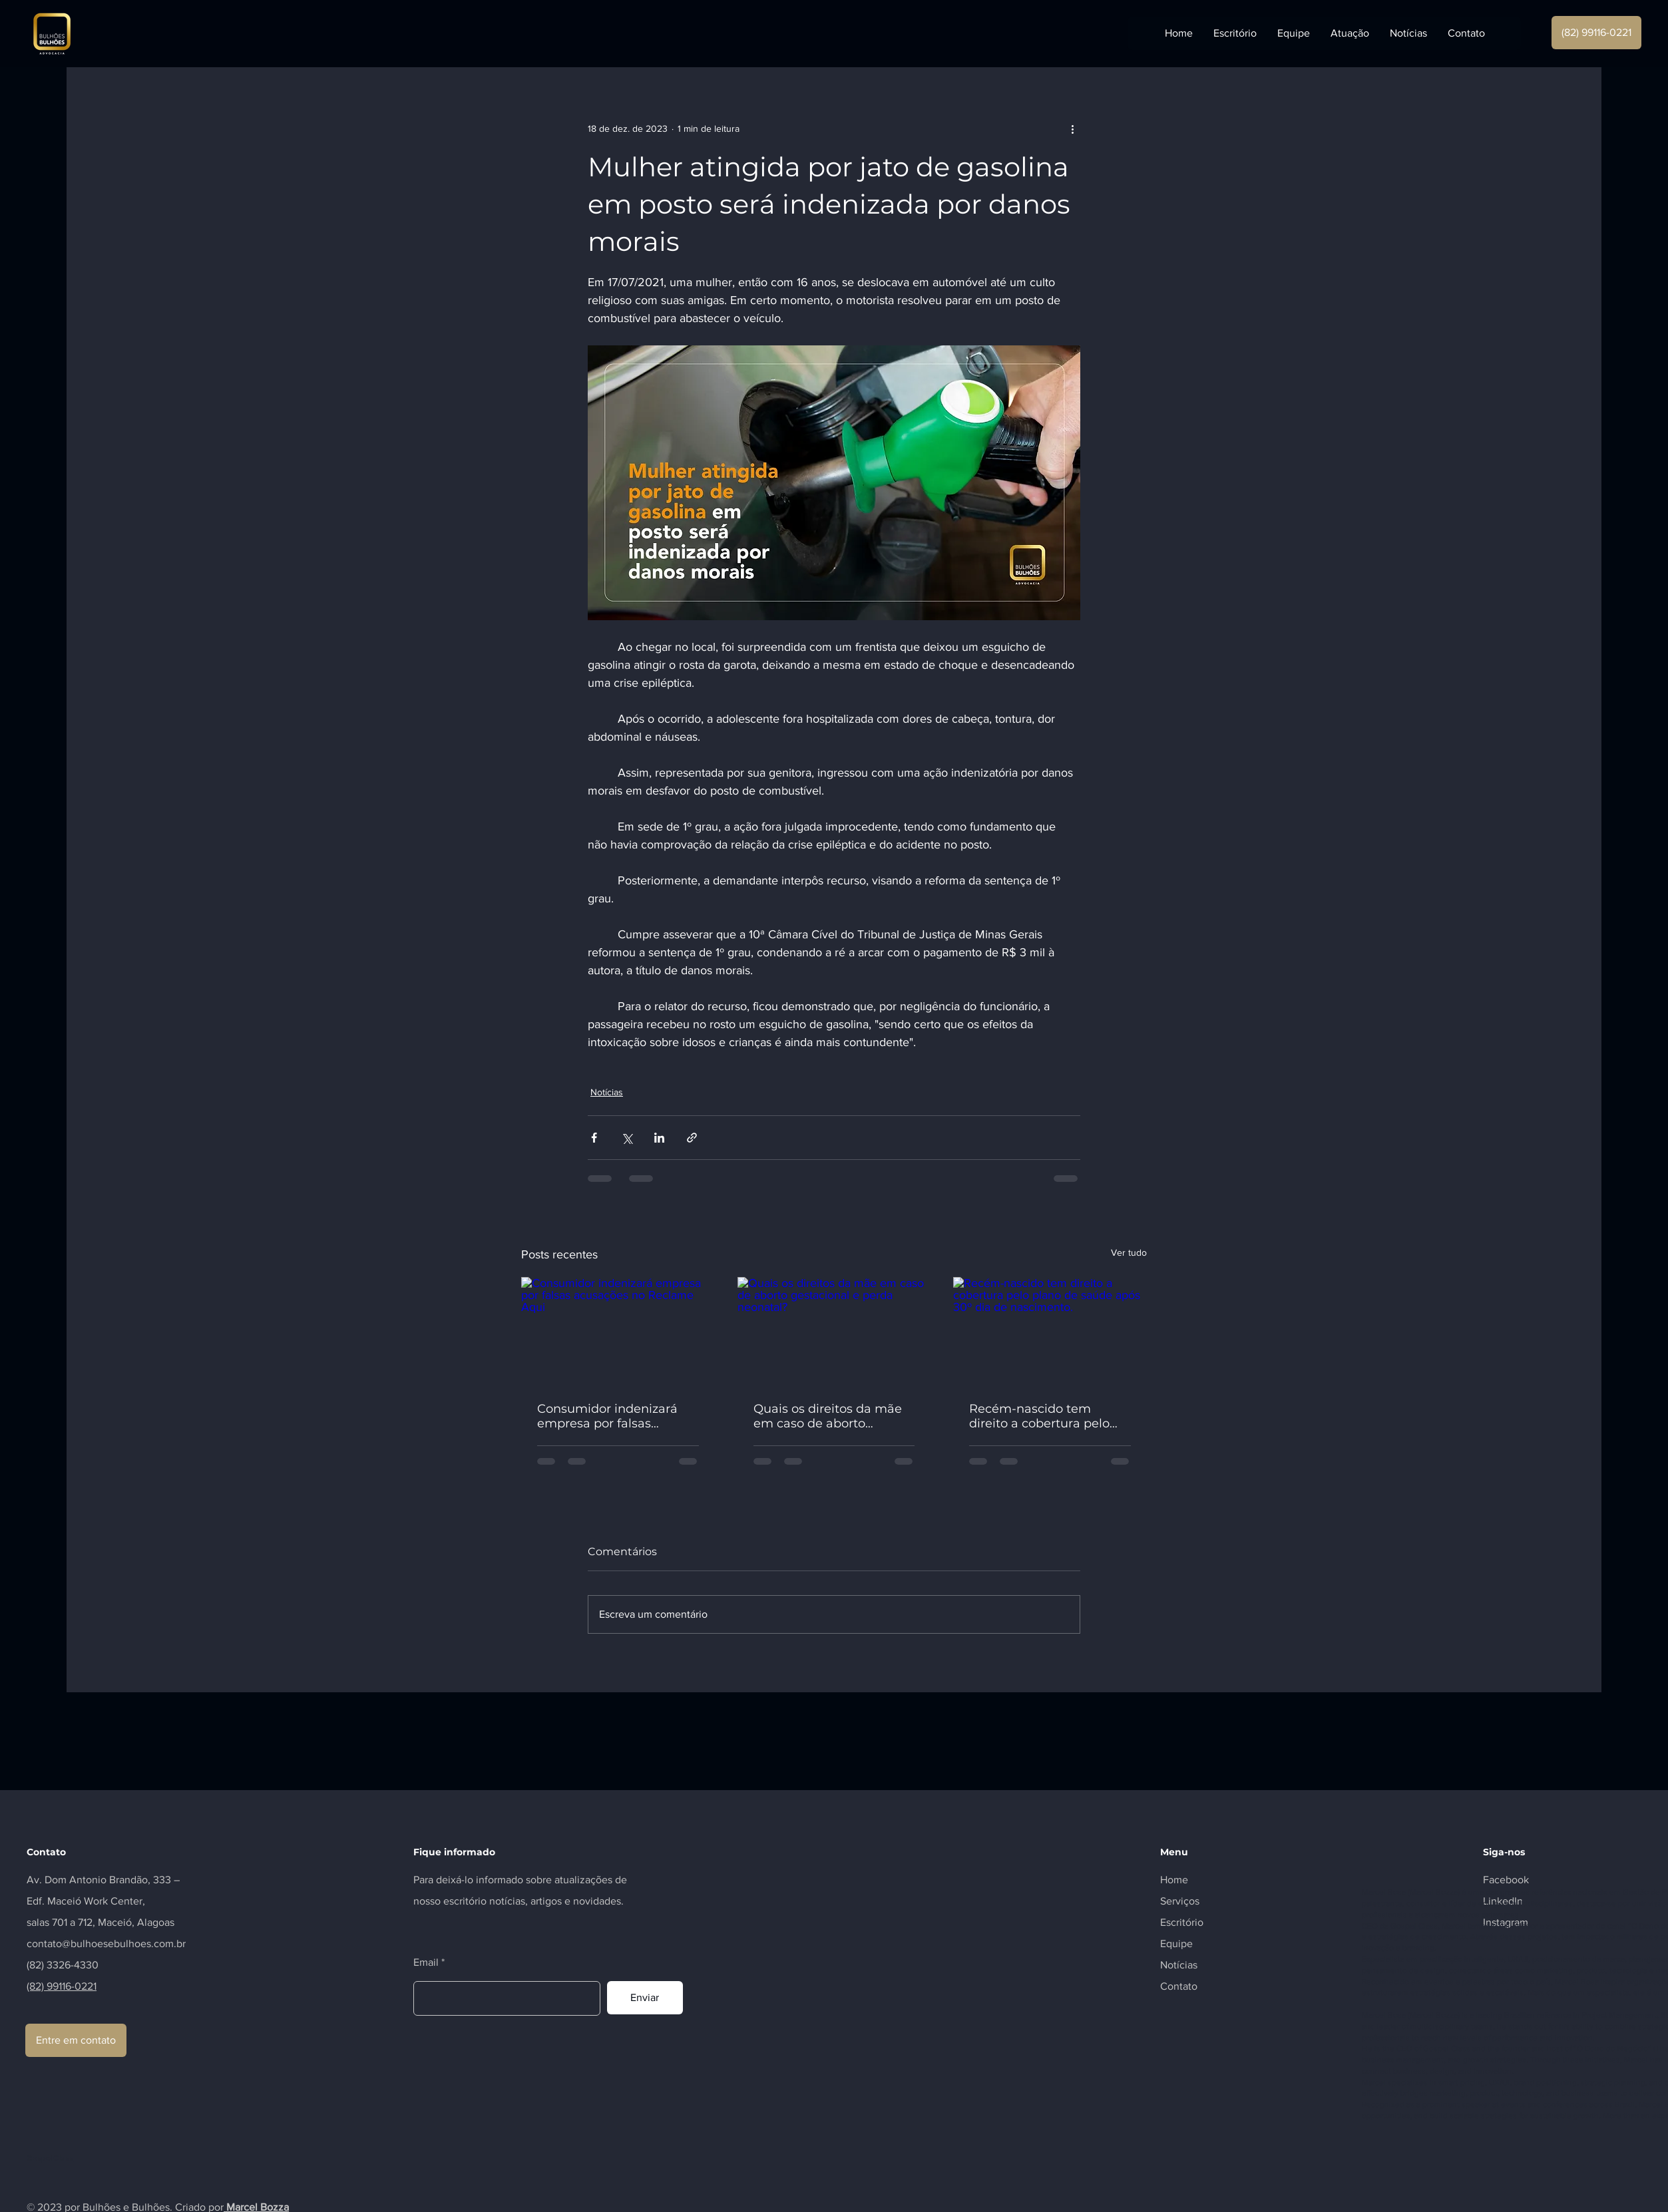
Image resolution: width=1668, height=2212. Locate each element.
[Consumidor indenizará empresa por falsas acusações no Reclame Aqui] (618, 1331)
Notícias (606, 1092)
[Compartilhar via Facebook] (594, 1137)
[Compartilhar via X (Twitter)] (626, 1137)
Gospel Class (1414, 1926)
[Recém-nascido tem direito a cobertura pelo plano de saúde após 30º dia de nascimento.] (1050, 1331)
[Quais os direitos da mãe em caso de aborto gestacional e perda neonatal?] (834, 1331)
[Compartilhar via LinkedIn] (659, 1137)
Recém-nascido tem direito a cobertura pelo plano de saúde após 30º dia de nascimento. (1042, 1416)
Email (426, 1962)
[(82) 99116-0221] (1596, 32)
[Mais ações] (1072, 128)
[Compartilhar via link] (692, 1137)
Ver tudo (1129, 1252)
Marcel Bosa (1384, 1892)
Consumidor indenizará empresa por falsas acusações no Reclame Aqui (607, 1416)
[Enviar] (645, 1997)
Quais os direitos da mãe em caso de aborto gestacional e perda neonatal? (827, 1416)
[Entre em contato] (75, 2040)
